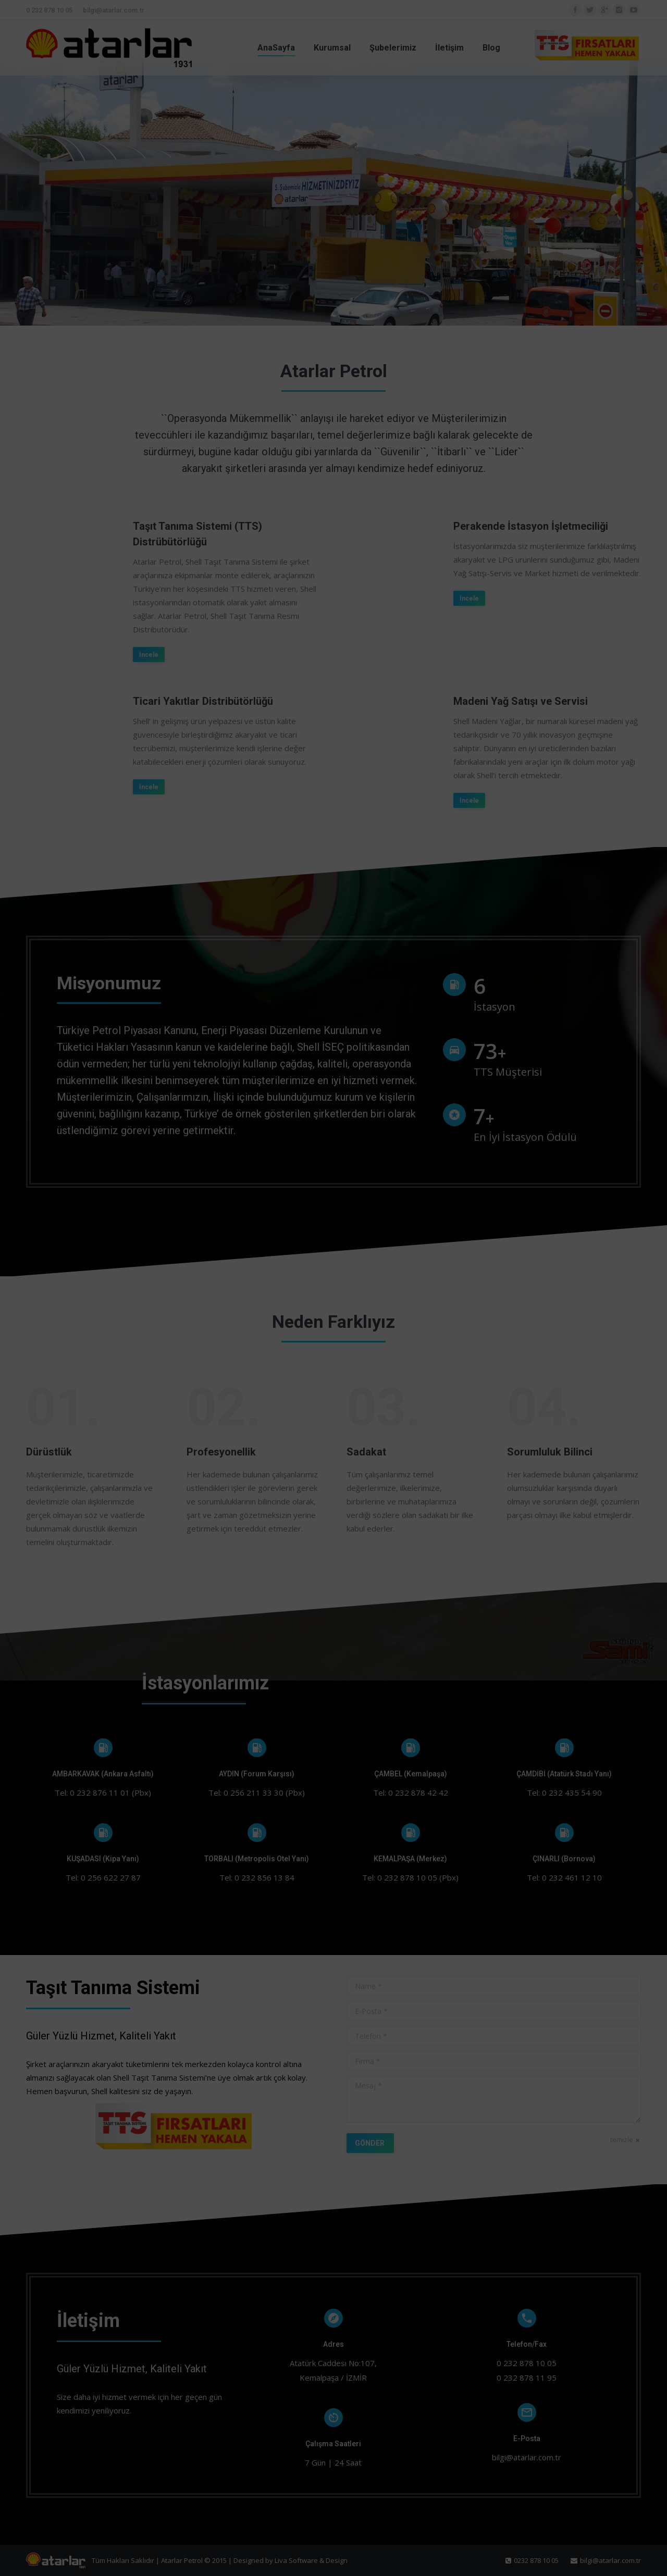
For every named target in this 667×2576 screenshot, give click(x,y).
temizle (621, 2139)
